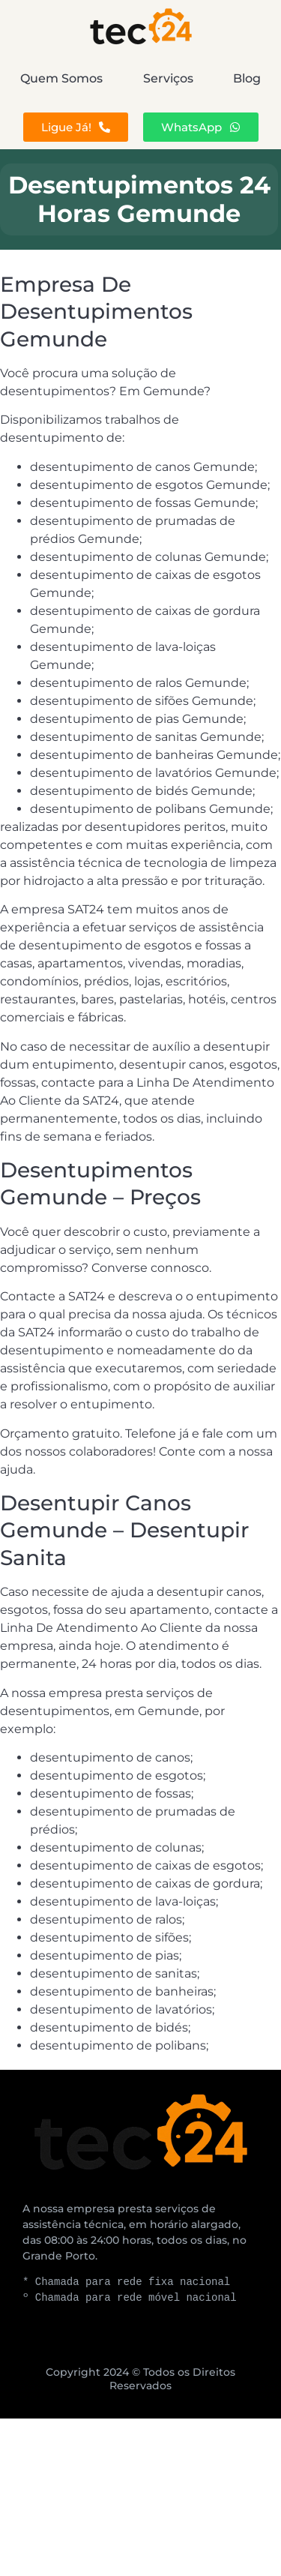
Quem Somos (61, 78)
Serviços (168, 78)
